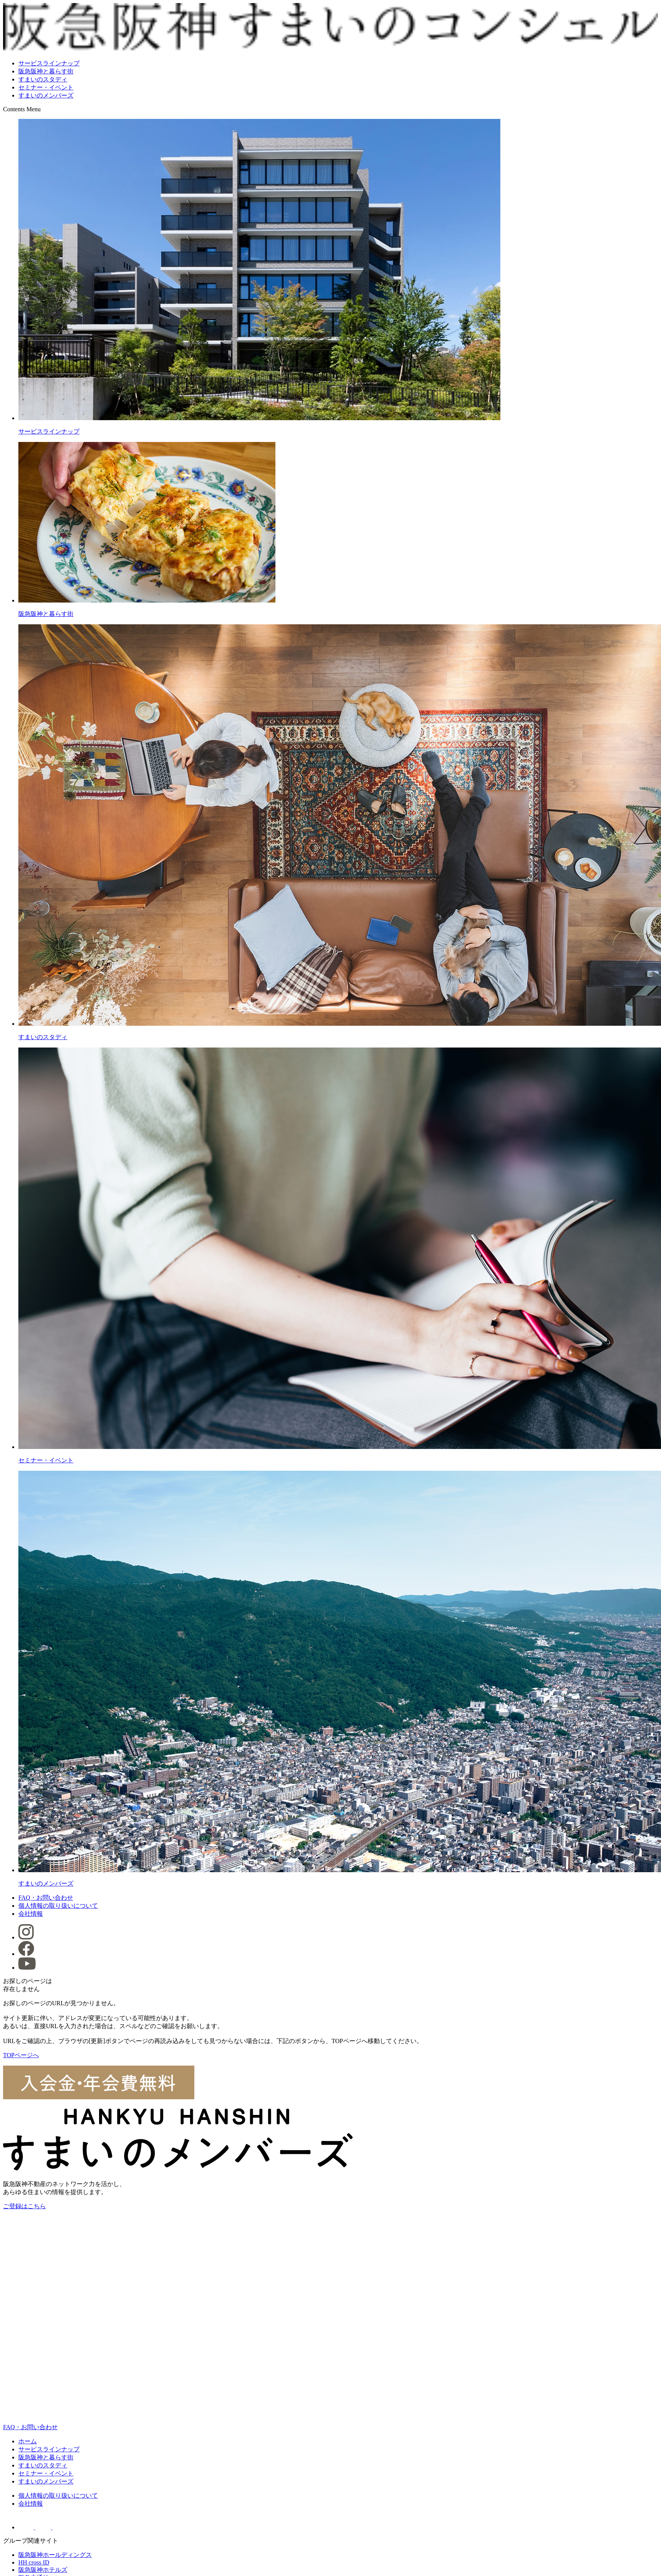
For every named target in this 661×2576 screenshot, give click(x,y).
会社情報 (30, 1913)
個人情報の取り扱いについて (58, 1905)
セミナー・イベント (45, 87)
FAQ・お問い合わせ (45, 1897)
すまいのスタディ (42, 79)
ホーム (27, 2441)
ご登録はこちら (24, 2206)
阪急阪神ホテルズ (42, 2569)
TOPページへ (21, 2055)
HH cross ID (33, 2562)
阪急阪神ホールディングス (55, 2555)
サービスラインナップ (49, 63)
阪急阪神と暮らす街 (45, 71)
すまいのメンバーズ (45, 95)
